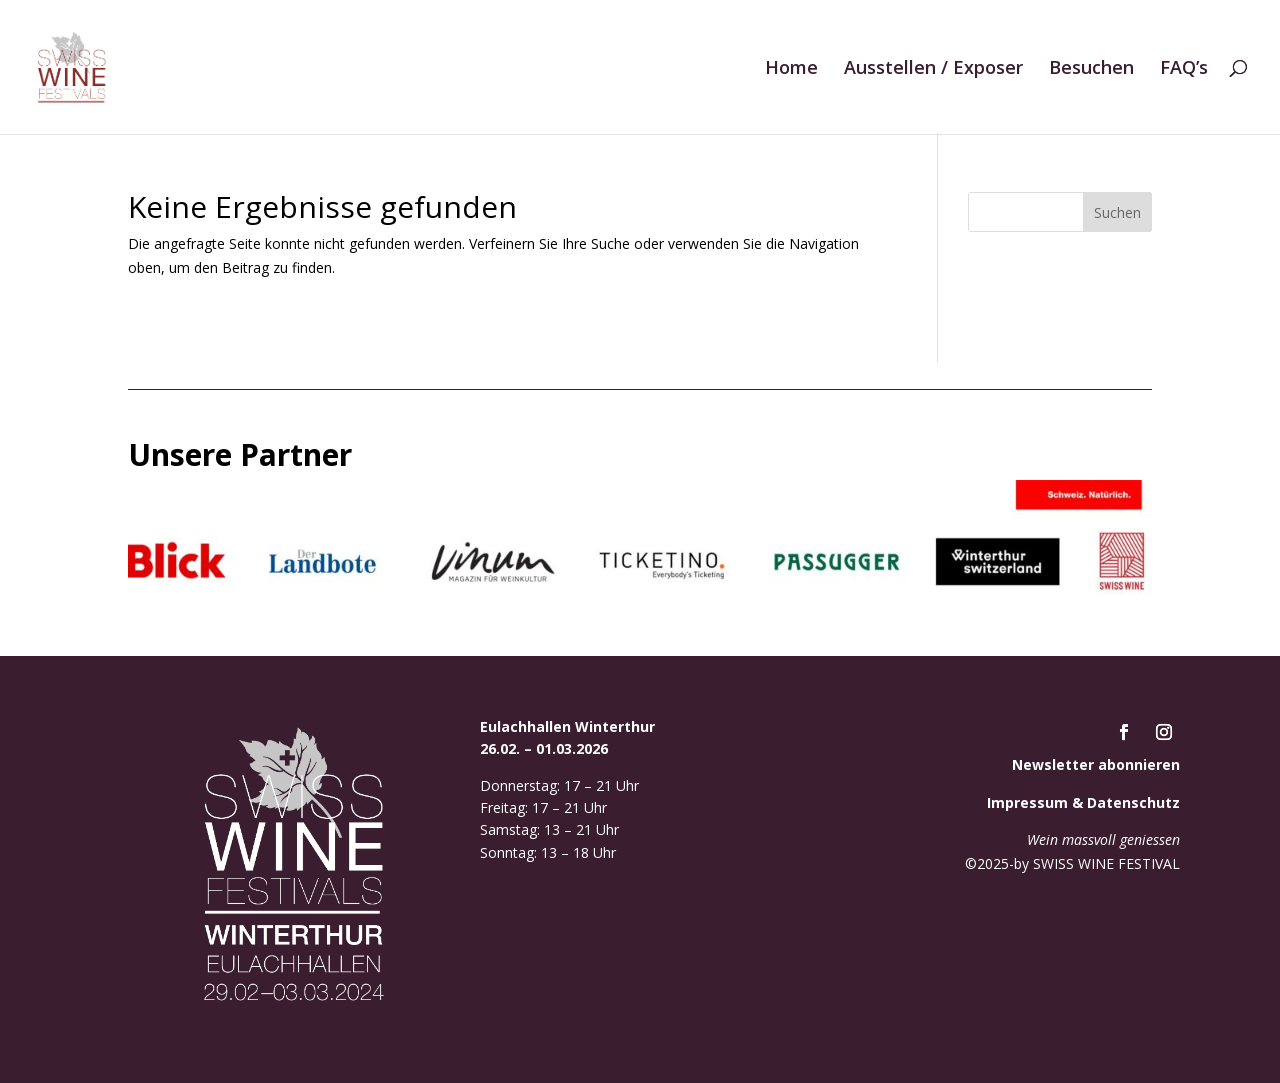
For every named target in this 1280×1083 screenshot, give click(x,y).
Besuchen (1091, 69)
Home (791, 69)
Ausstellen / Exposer (933, 69)
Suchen (1117, 212)
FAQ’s (1184, 69)
